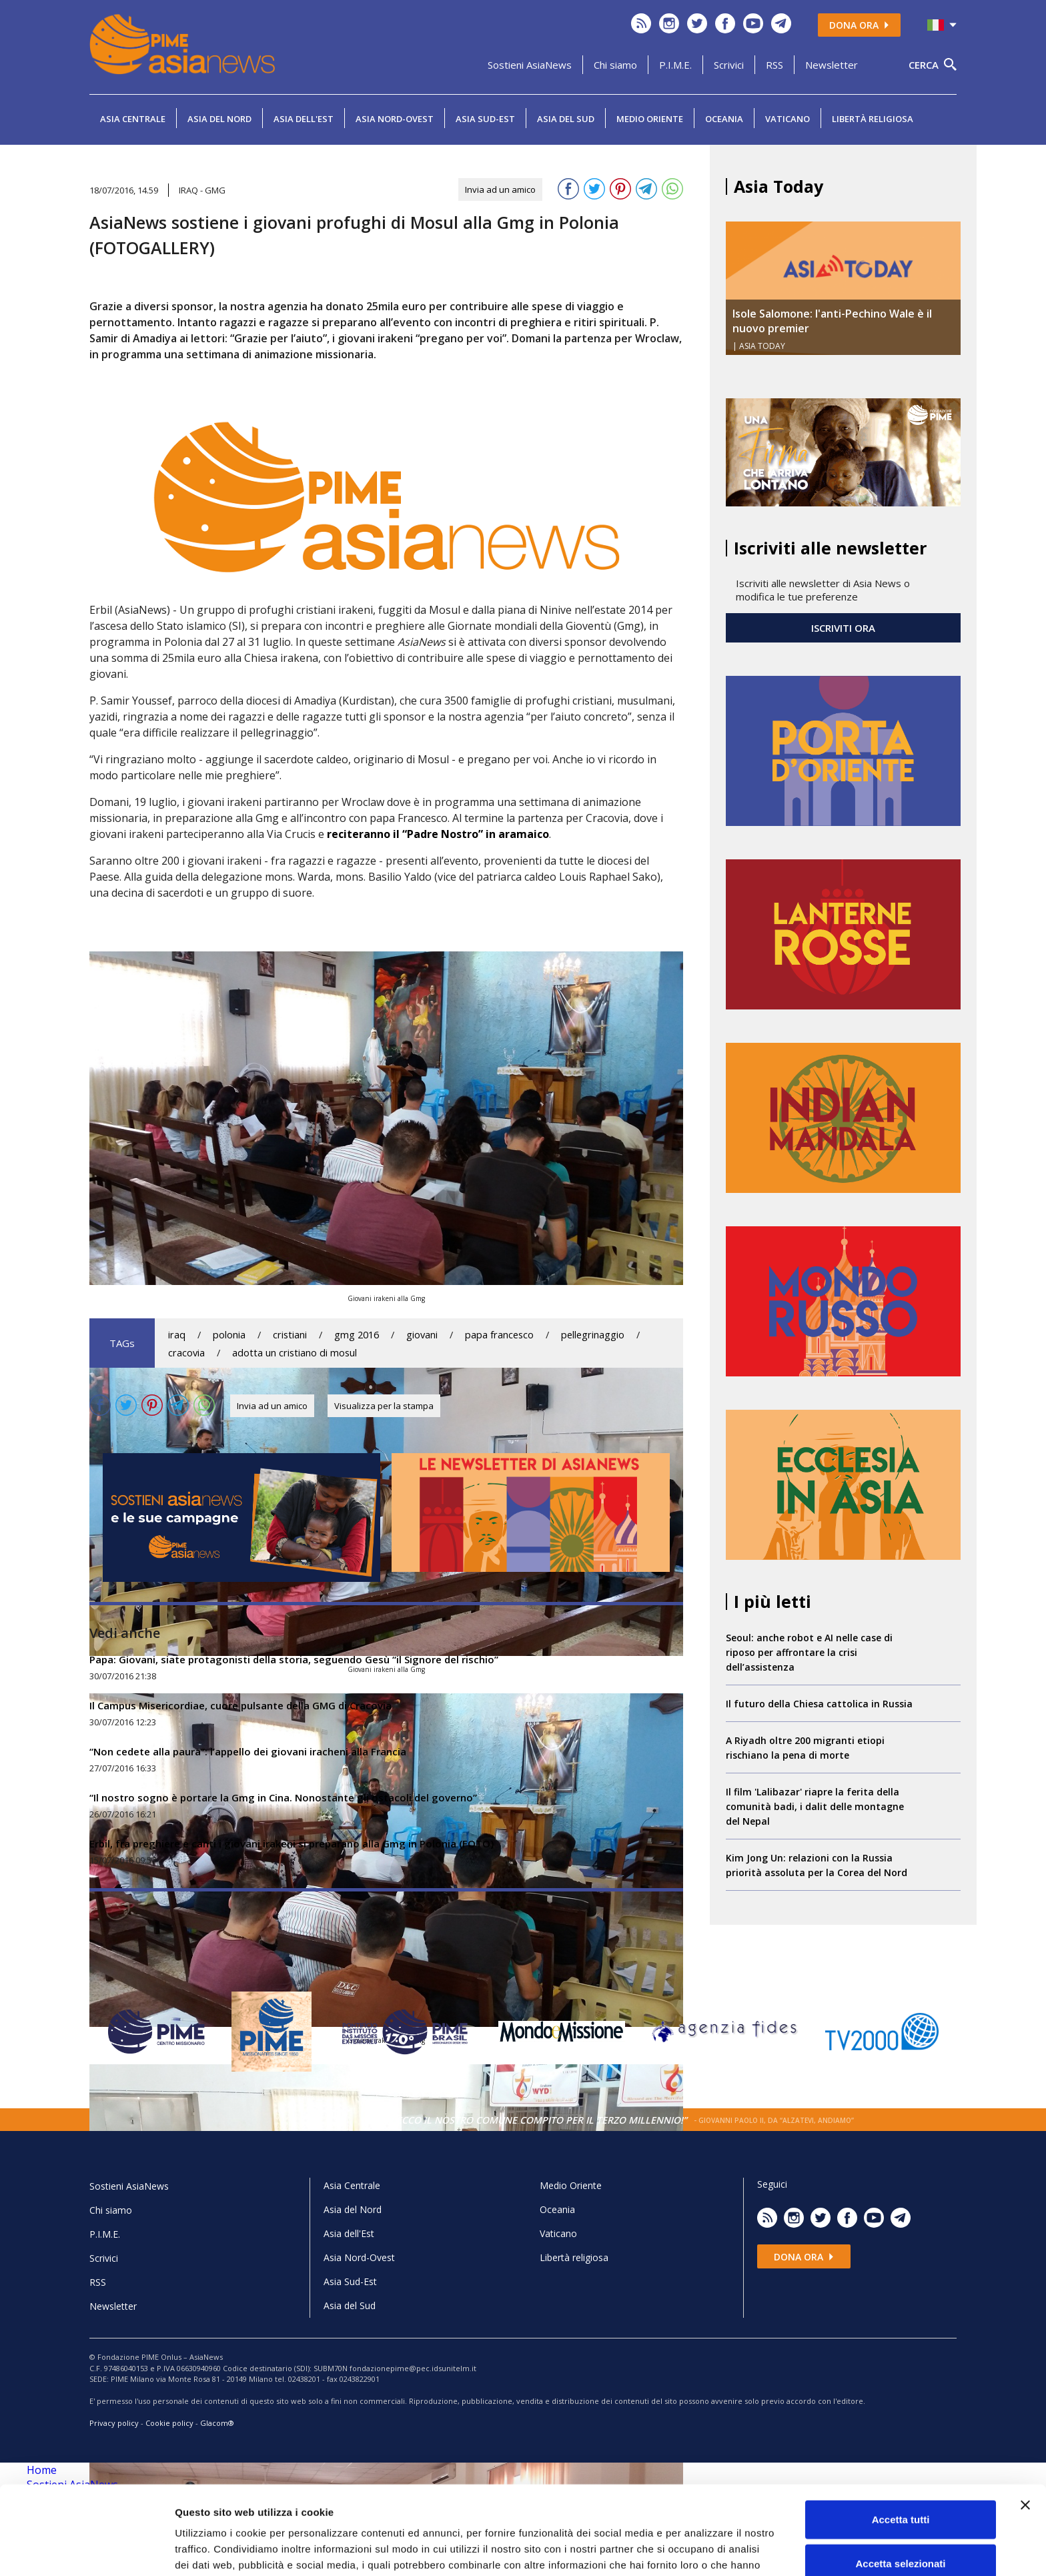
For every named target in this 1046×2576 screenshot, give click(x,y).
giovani (422, 1334)
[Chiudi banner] (1025, 2430)
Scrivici (729, 64)
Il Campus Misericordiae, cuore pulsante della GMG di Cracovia (240, 1705)
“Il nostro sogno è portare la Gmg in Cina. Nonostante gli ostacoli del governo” (283, 1797)
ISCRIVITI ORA (843, 627)
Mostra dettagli (702, 2549)
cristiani (290, 1334)
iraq (176, 1334)
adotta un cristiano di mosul (294, 1352)
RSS (774, 64)
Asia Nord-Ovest (395, 119)
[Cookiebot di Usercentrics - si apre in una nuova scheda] (86, 2550)
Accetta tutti (901, 2445)
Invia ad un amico (500, 189)
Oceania (724, 119)
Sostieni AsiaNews (530, 64)
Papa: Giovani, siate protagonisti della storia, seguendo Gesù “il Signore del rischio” (293, 1659)
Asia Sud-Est (485, 119)
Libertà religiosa (872, 119)
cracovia (186, 1352)
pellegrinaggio (592, 1334)
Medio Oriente (649, 119)
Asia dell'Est (304, 119)
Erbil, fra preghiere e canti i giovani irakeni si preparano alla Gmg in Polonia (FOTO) (291, 1843)
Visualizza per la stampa (384, 1406)
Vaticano (787, 119)
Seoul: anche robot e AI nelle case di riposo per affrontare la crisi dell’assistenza (809, 1652)
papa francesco (499, 1334)
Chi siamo (615, 64)
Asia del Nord (219, 119)
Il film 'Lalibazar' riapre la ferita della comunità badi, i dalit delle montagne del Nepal (815, 1806)
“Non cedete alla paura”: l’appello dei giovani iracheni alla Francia (247, 1751)
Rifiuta (901, 2532)
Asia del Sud (565, 119)
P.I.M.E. (675, 64)
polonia (229, 1334)
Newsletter (831, 64)
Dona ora (859, 25)
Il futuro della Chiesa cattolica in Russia (819, 1703)
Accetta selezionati (900, 2489)
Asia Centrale (132, 119)
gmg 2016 (356, 1334)
